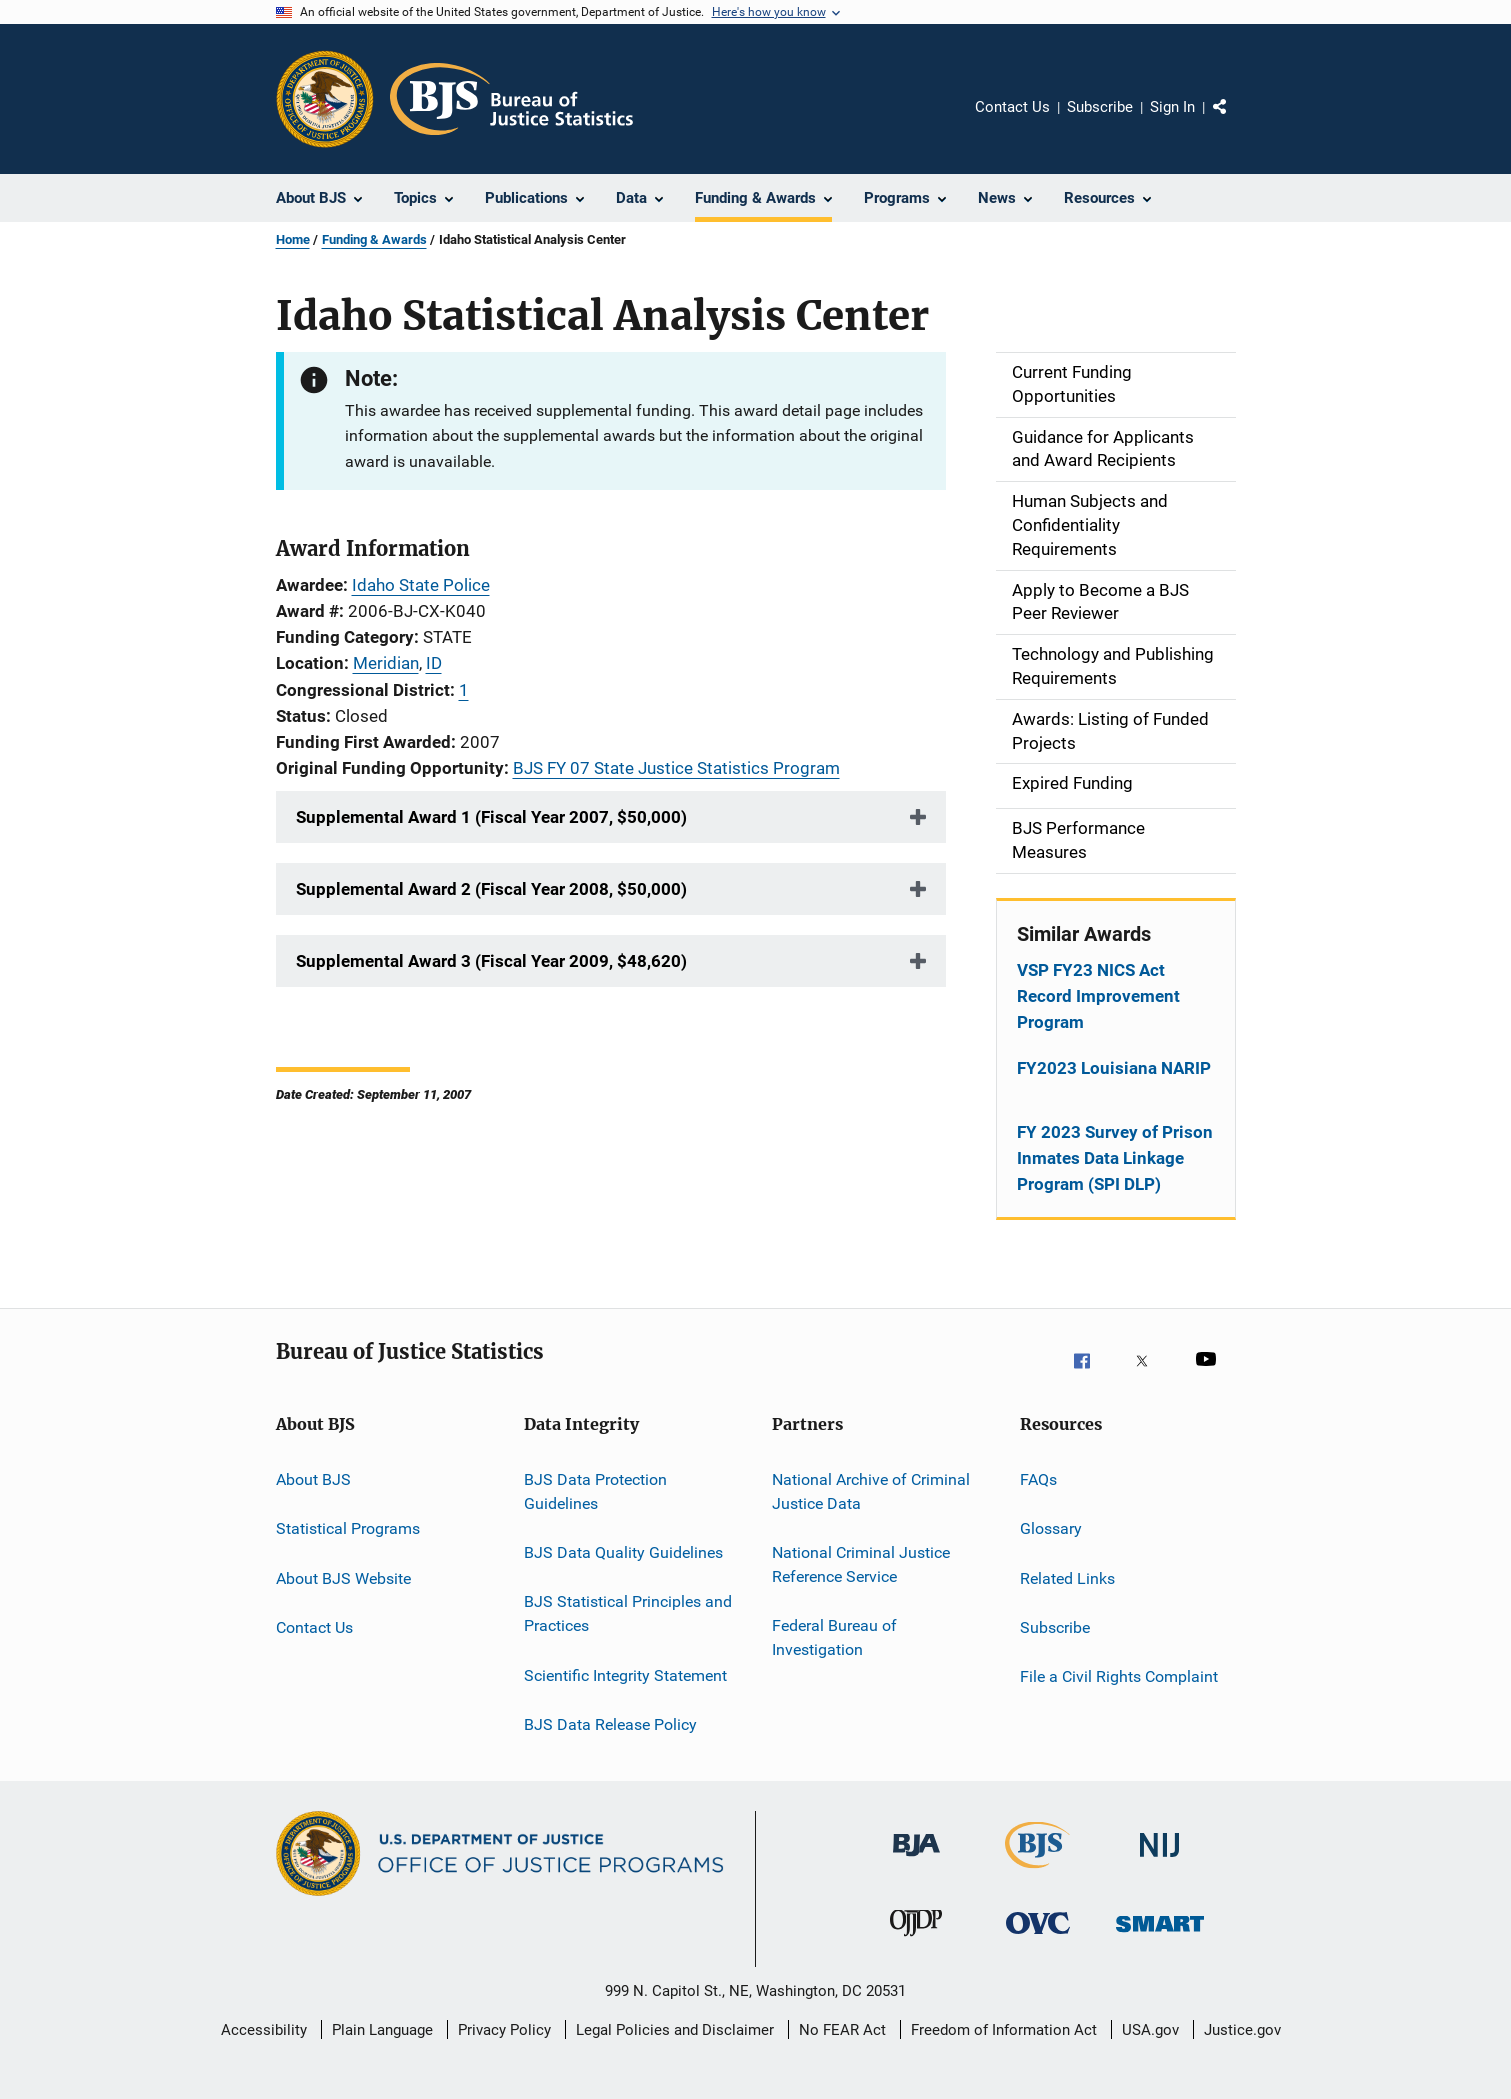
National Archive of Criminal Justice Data (871, 1491)
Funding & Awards (374, 239)
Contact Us (1012, 107)
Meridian (386, 663)
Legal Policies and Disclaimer (675, 2030)
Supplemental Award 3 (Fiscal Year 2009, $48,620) (491, 961)
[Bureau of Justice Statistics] (1037, 1872)
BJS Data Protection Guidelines (595, 1491)
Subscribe (1100, 107)
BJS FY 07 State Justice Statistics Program (676, 768)
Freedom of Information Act (1004, 2030)
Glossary (1051, 1528)
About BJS (313, 1479)
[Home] (511, 99)
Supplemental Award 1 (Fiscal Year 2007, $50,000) (491, 817)
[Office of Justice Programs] (325, 99)
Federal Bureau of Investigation (834, 1637)
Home (293, 239)
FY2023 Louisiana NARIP (1114, 1068)
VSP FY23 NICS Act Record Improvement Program (1098, 996)
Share (1236, 121)
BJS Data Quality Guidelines (623, 1552)
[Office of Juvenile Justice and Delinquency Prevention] (916, 1945)
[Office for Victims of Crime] (1038, 1945)
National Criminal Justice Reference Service (861, 1564)
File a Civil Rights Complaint (1119, 1676)
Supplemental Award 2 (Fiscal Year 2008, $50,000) (491, 889)
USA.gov (1150, 2030)
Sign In (1172, 107)
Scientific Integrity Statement (625, 1674)
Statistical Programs (348, 1528)
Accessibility (264, 2030)
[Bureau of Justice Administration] (916, 1867)
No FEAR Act (842, 2030)
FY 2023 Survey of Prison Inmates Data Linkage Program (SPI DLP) (1115, 1158)
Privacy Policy (504, 2030)
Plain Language (382, 2030)
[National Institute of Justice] (1160, 1867)
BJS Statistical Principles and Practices (628, 1613)
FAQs (1038, 1479)
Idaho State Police (421, 585)
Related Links (1067, 1577)
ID (434, 663)
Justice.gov (1242, 2030)
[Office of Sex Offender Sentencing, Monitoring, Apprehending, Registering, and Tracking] (1160, 1945)
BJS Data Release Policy (610, 1724)
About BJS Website (343, 1577)
